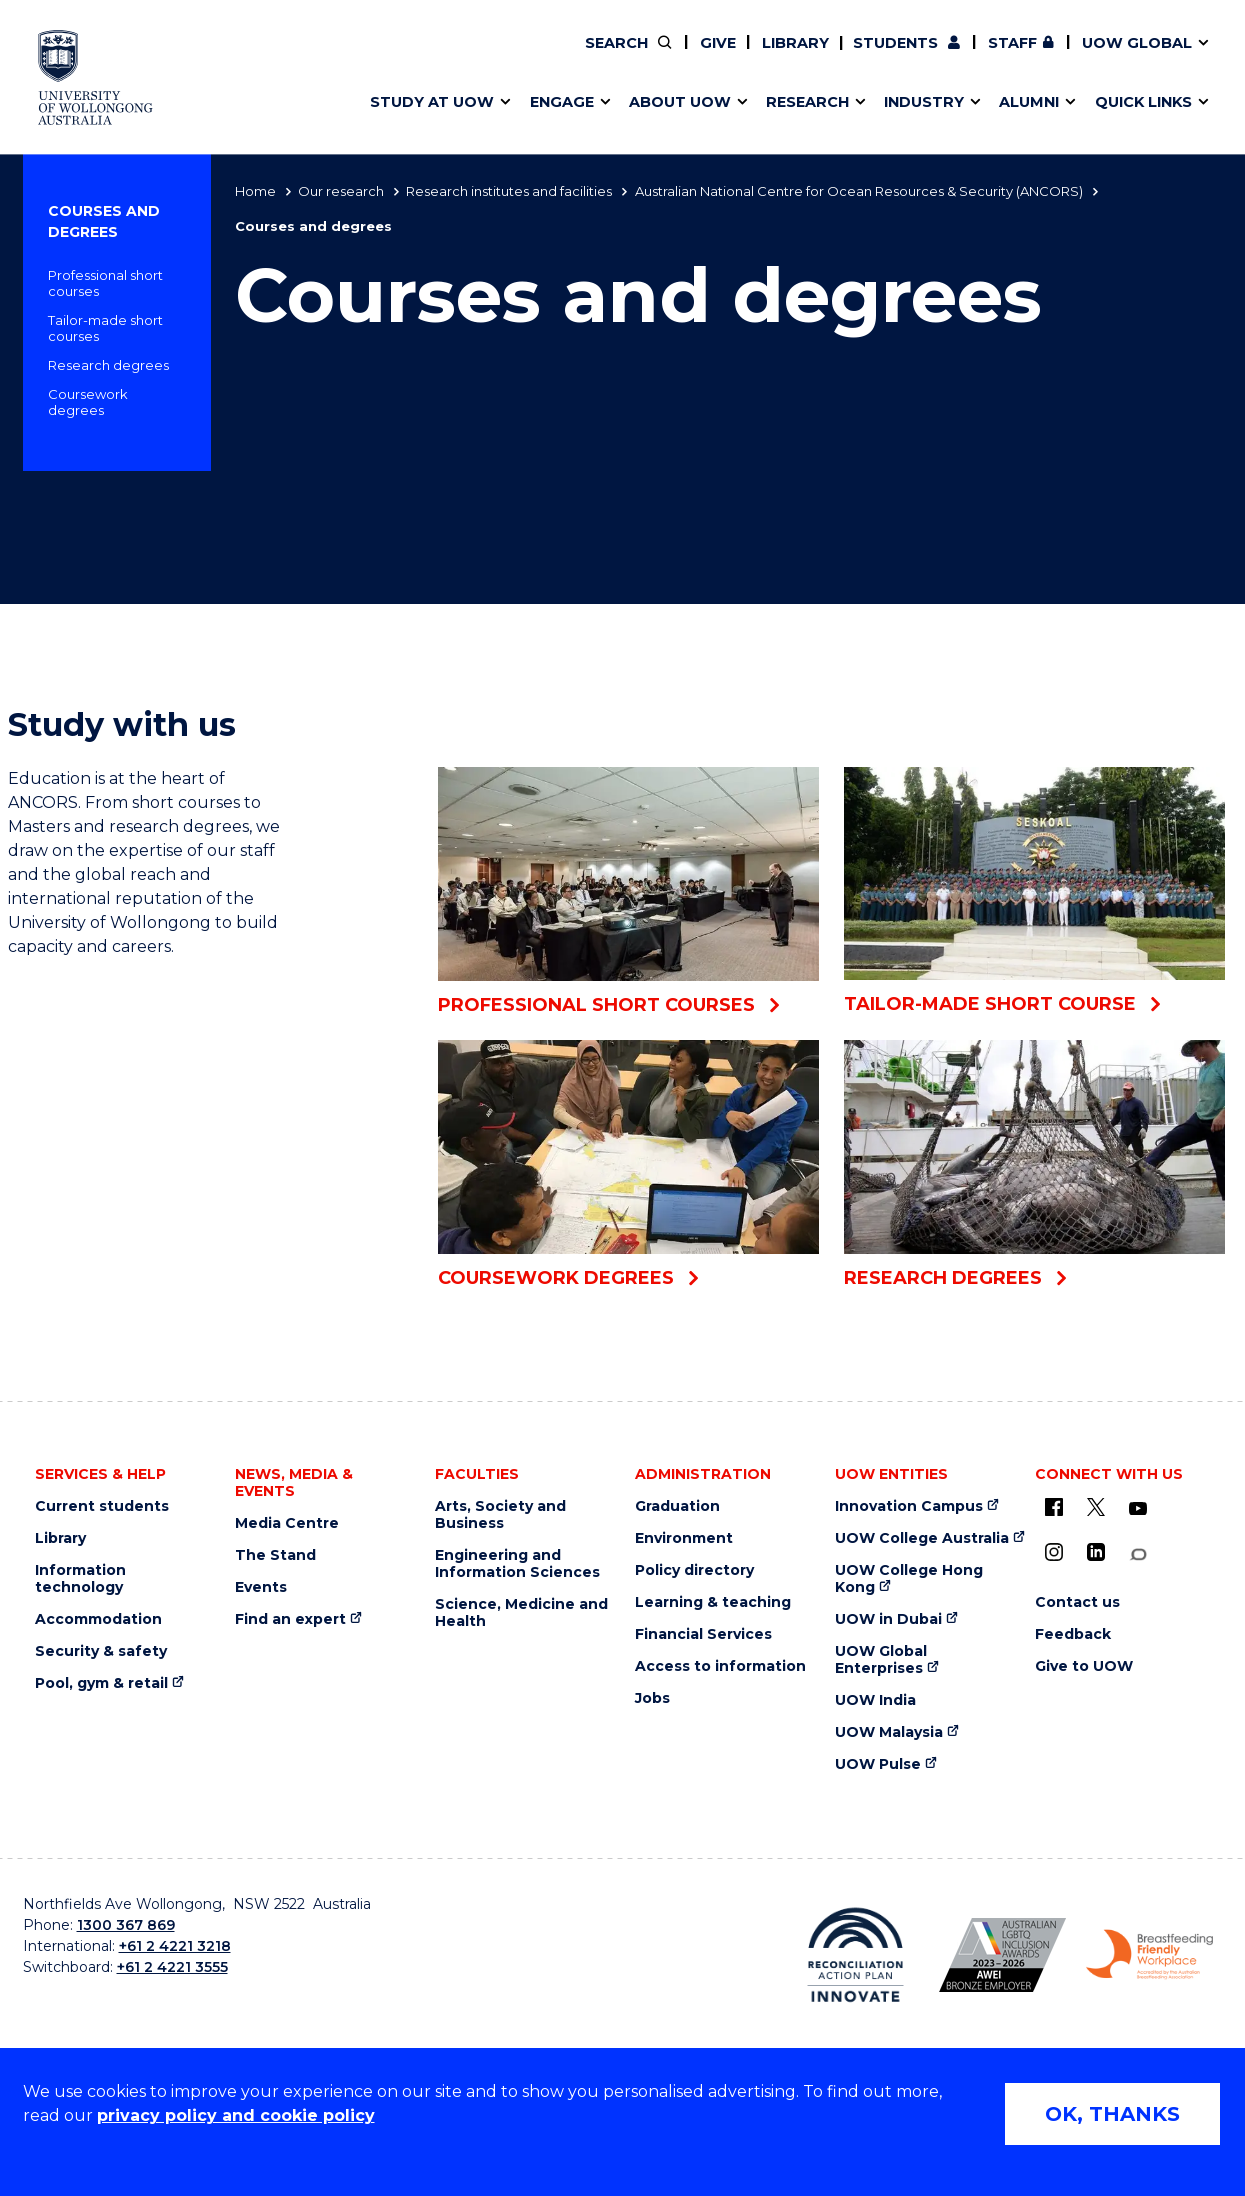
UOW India (875, 1700)
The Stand (275, 1555)
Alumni (402, 57)
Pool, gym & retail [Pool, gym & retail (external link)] (101, 1683)
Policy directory (694, 1570)
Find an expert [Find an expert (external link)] (734, 57)
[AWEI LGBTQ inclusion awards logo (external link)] (1002, 1955)
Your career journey (701, 57)
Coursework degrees (88, 402)
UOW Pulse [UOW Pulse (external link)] (878, 1764)
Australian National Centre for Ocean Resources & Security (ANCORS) (859, 191)
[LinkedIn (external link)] (1096, 1552)
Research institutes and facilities (509, 191)
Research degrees (108, 365)
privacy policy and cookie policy (236, 2115)
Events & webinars (447, 57)
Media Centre (287, 1523)
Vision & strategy (670, 57)
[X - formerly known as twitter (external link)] (1096, 1507)
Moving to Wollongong (715, 57)
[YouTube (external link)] (1138, 1509)
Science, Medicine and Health (521, 1613)
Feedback (1073, 1634)
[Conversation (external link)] (1138, 1554)
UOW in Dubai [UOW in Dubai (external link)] (888, 1619)
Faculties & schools (450, 57)
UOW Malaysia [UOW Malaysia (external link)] (889, 1732)
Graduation (677, 1506)
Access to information (720, 1666)
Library (795, 43)
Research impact (442, 57)
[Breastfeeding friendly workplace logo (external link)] (1149, 1955)
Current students (102, 1506)
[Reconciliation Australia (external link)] (855, 1955)
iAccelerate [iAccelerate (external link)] (990, 57)
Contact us (1035, 57)
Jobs (652, 1698)
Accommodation (98, 1619)
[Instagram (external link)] (1054, 1552)
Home (255, 191)
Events (261, 1587)
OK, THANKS (1112, 2114)
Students (895, 43)
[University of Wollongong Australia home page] (95, 77)
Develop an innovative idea (480, 57)
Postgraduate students (989, 57)
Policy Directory (719, 57)
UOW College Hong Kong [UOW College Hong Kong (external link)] (909, 1579)
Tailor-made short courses (105, 328)
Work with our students (732, 57)
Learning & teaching (713, 1602)
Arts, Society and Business (500, 1515)
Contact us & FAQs (983, 57)
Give (718, 43)
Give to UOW (1084, 1666)
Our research (341, 191)
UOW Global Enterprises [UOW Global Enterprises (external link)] (881, 1660)
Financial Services (703, 1634)
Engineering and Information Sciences (517, 1564)
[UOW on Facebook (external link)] (1054, 1507)
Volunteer (731, 57)
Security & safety (101, 1651)
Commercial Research (970, 57)
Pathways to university (465, 57)
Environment (684, 1538)
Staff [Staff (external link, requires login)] (1012, 43)
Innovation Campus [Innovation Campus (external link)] (909, 1506)
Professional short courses (105, 283)
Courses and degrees (104, 221)
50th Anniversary (971, 57)
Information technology (80, 1579)
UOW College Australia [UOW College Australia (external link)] (922, 1538)
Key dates (414, 57)
